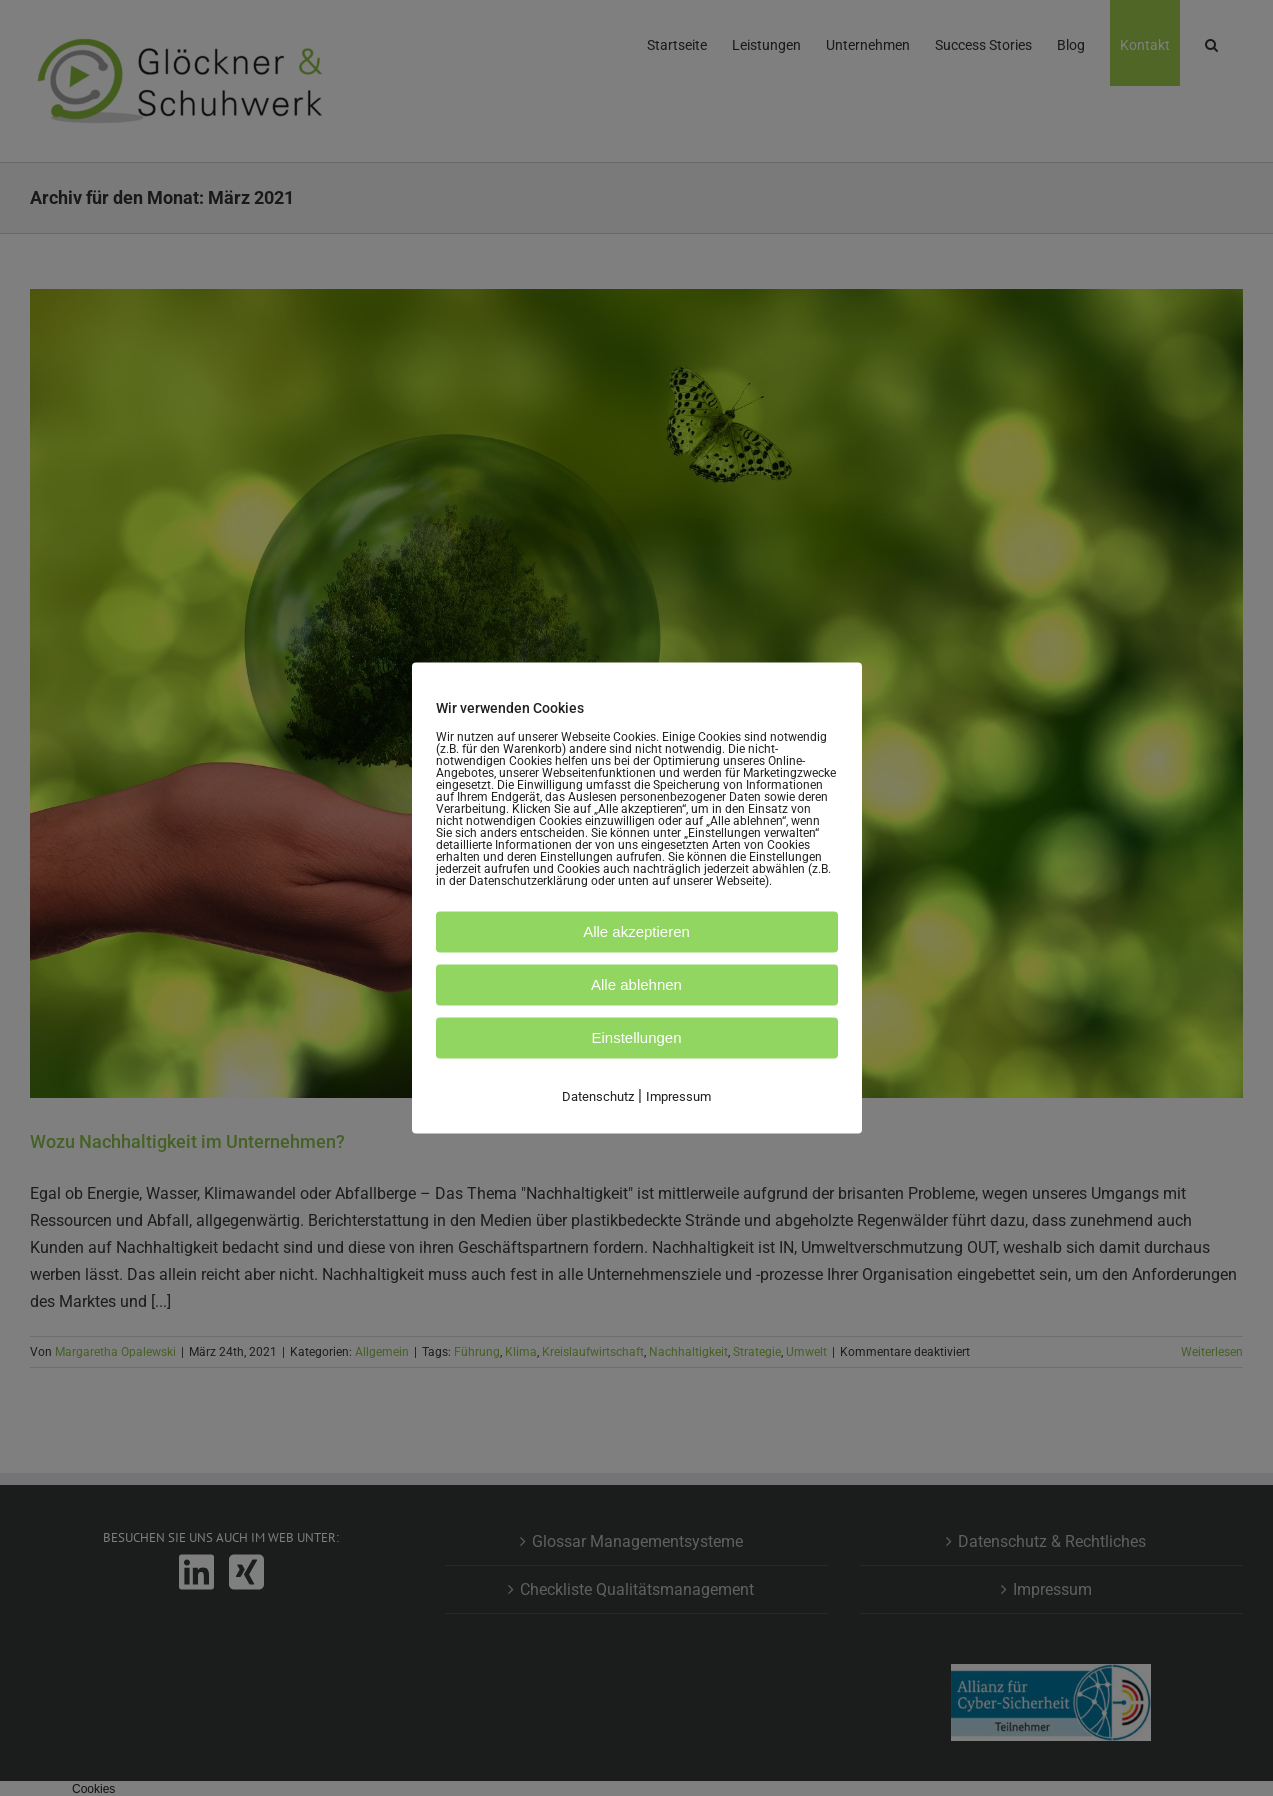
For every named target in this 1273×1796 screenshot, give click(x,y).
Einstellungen (636, 1037)
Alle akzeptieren (636, 931)
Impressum (678, 1096)
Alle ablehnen (636, 984)
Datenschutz (598, 1096)
